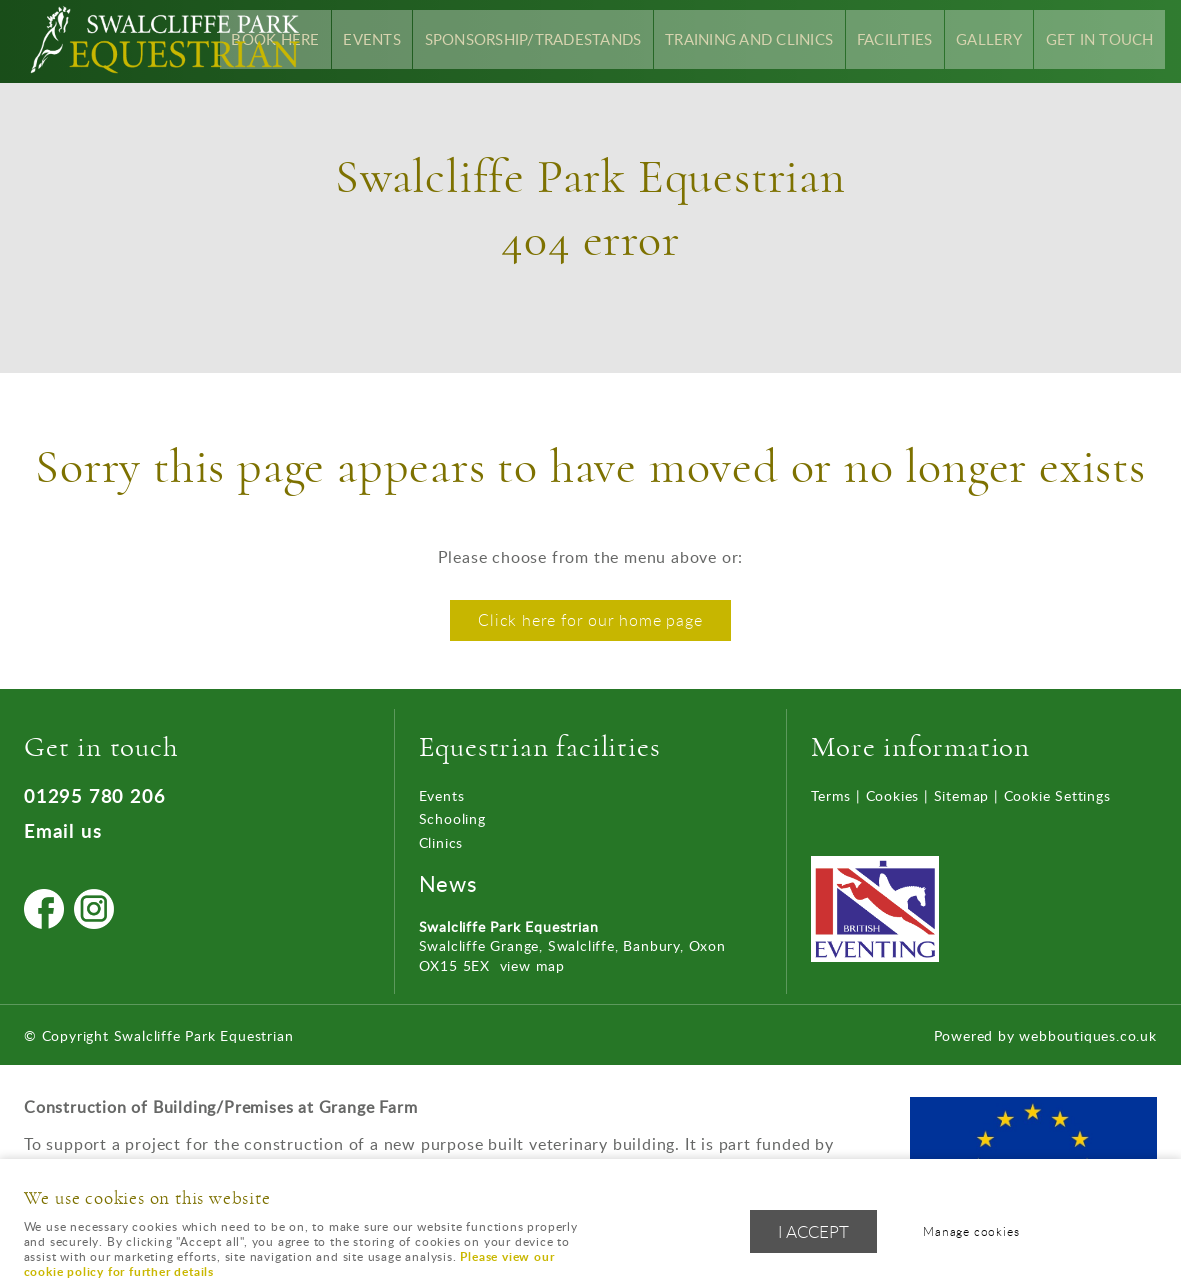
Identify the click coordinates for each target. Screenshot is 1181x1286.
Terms (831, 795)
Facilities (912, 41)
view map (532, 965)
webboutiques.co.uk (1087, 1035)
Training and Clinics (774, 41)
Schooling (452, 818)
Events (419, 41)
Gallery (1000, 41)
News (448, 883)
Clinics (441, 842)
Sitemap (962, 795)
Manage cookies (977, 1232)
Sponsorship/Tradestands (570, 41)
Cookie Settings (1057, 795)
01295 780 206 (94, 795)
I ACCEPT (813, 1233)
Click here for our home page (590, 620)
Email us (62, 830)
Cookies (893, 795)
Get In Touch (1104, 41)
